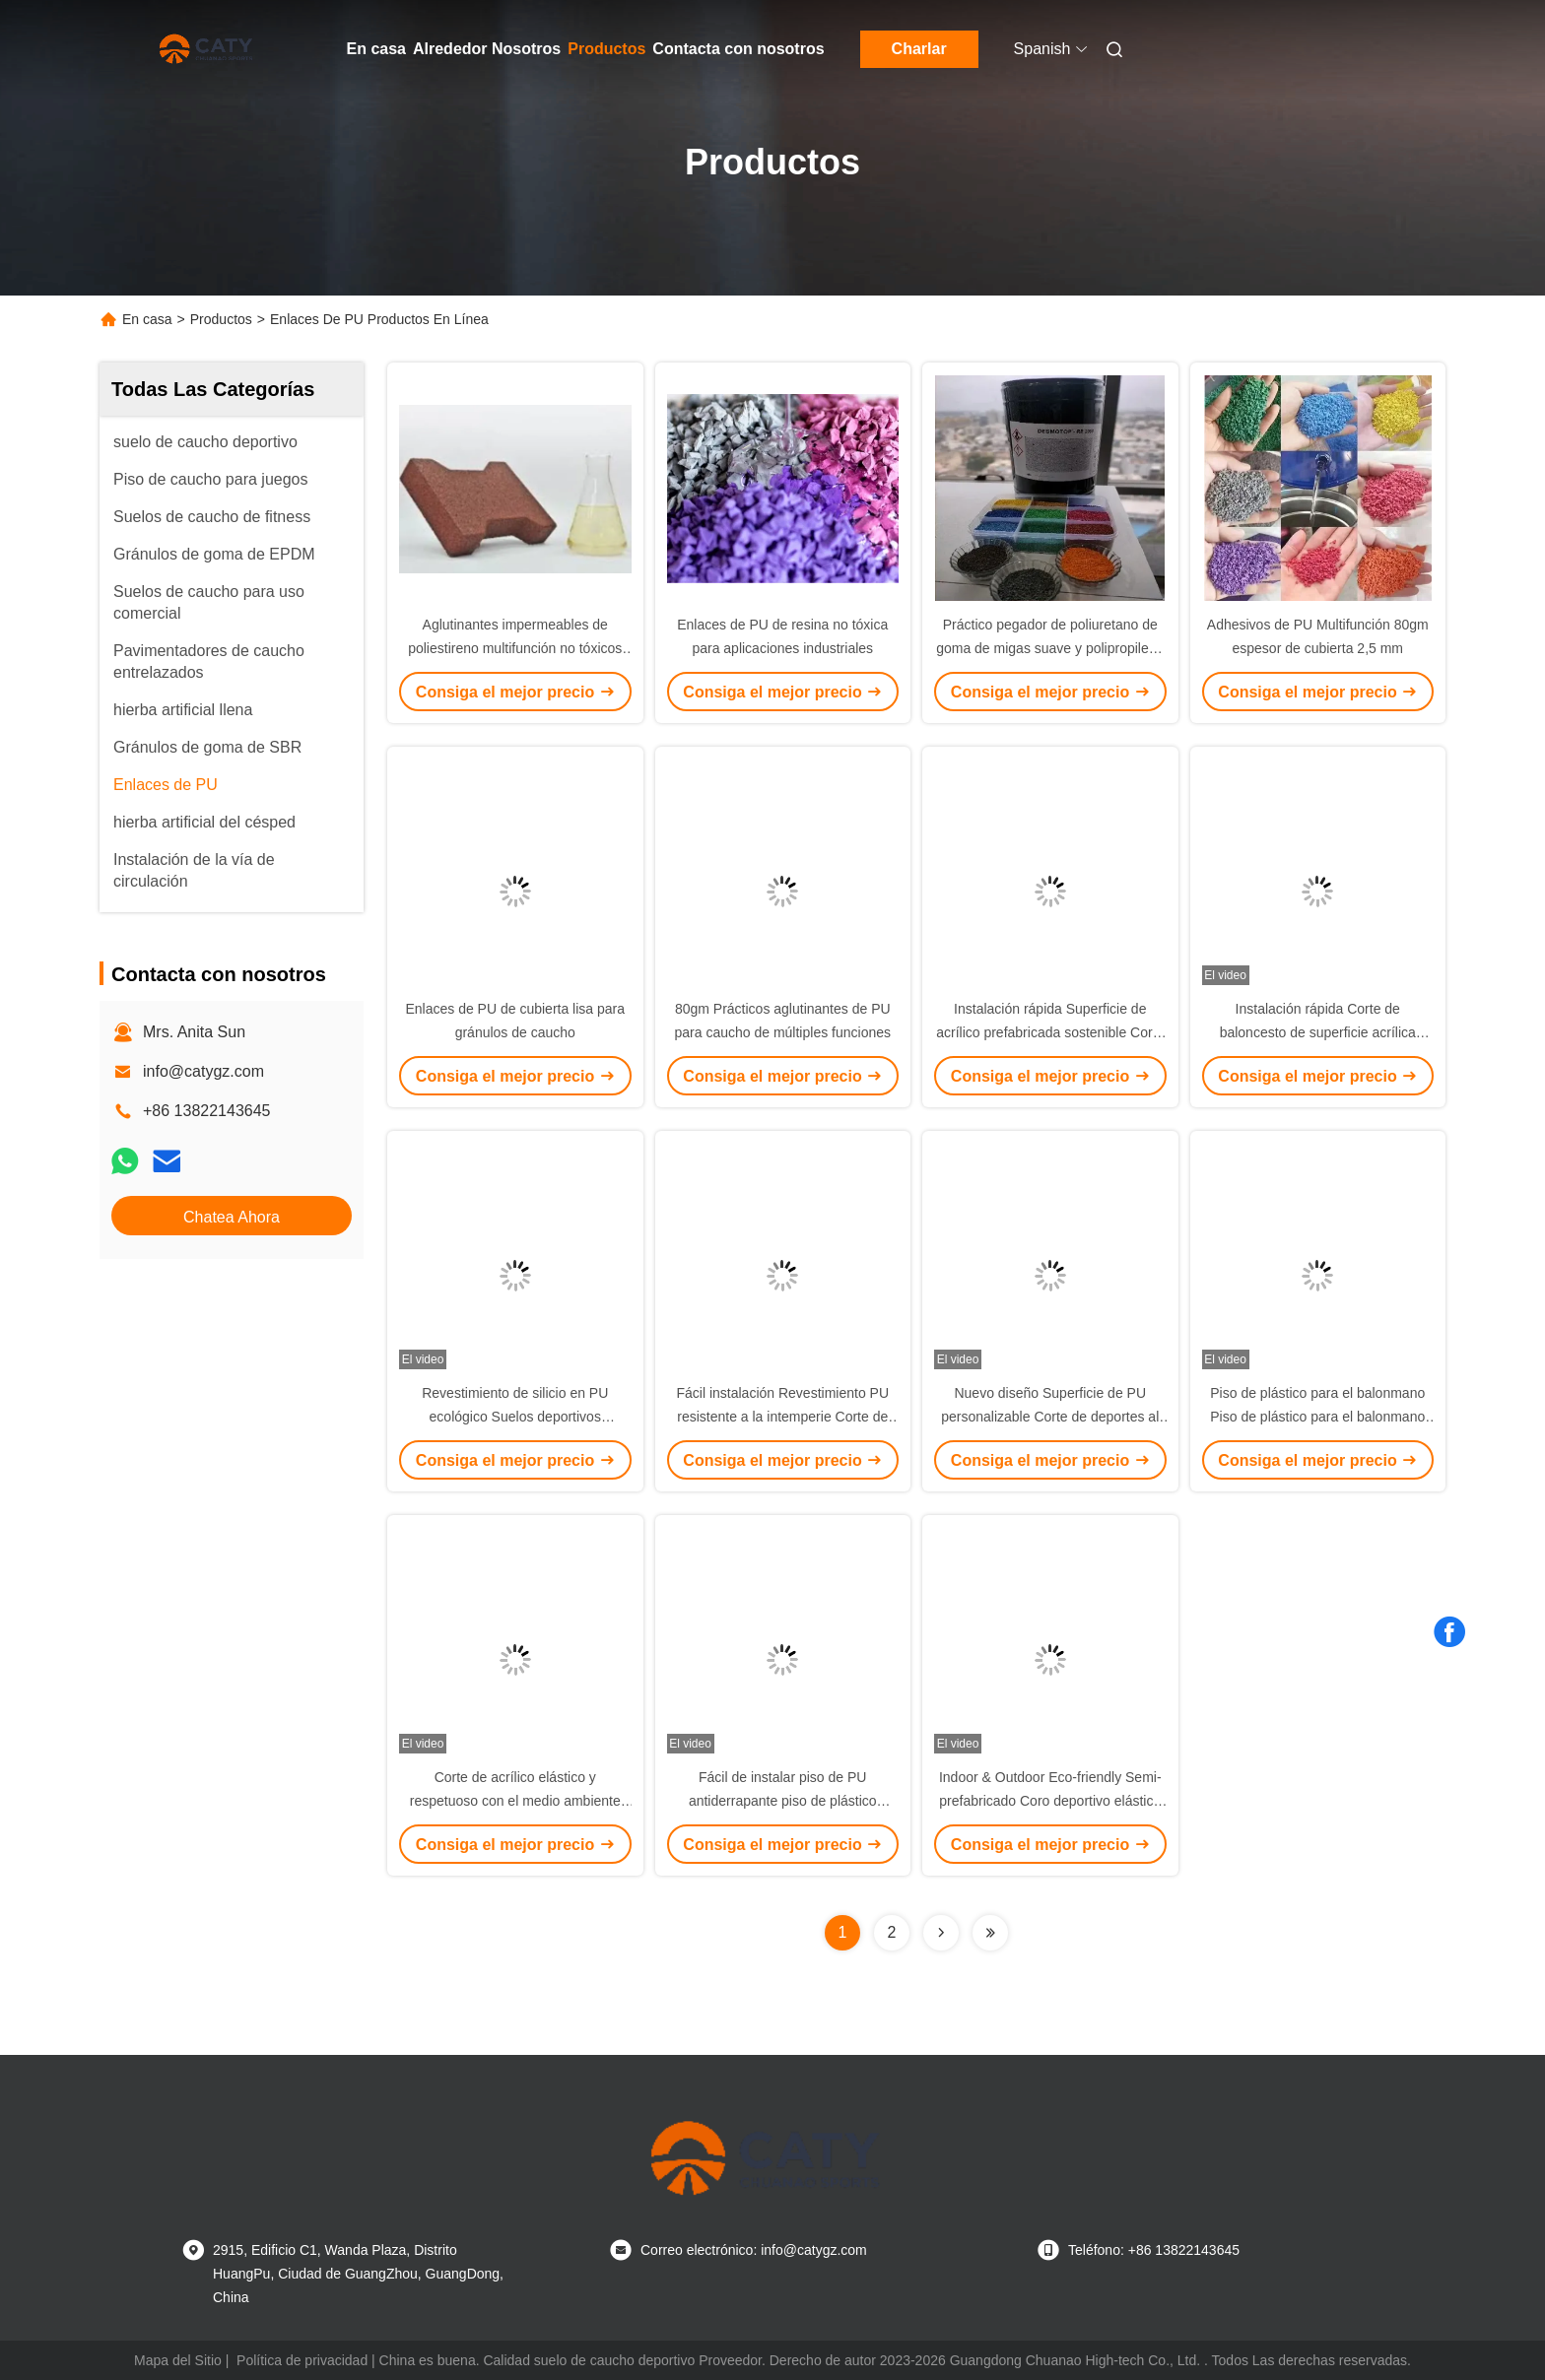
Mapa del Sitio (178, 2360)
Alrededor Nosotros (487, 48)
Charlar (919, 48)
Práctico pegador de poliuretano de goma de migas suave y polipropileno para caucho (1050, 648)
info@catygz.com (203, 1071)
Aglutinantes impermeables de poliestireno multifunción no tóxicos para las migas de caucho (515, 648)
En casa (376, 48)
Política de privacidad (302, 2360)
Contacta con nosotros (738, 48)
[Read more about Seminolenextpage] (941, 1932)
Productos (606, 48)
